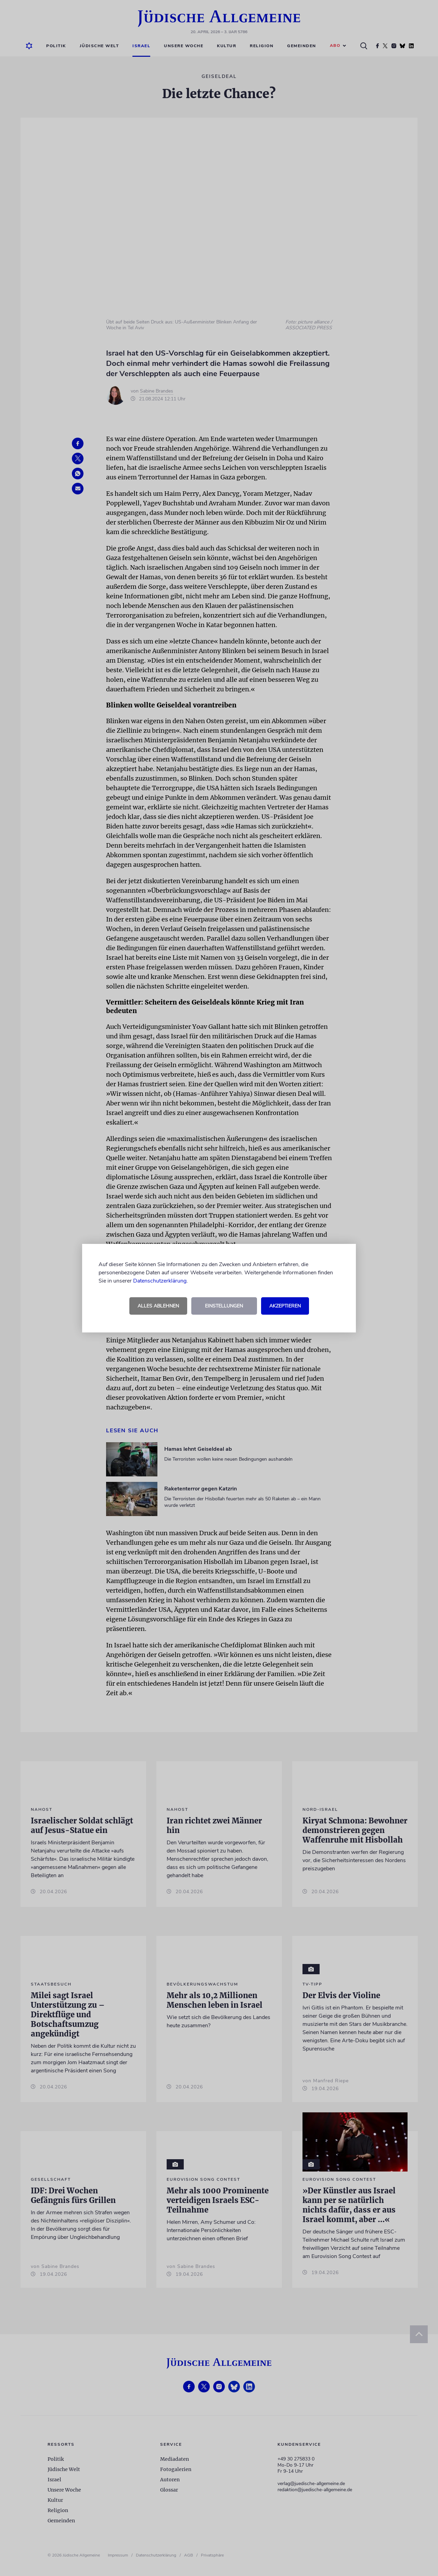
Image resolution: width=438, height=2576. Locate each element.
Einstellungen (224, 1306)
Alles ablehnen (158, 1306)
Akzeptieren (285, 1306)
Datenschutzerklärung (159, 1281)
